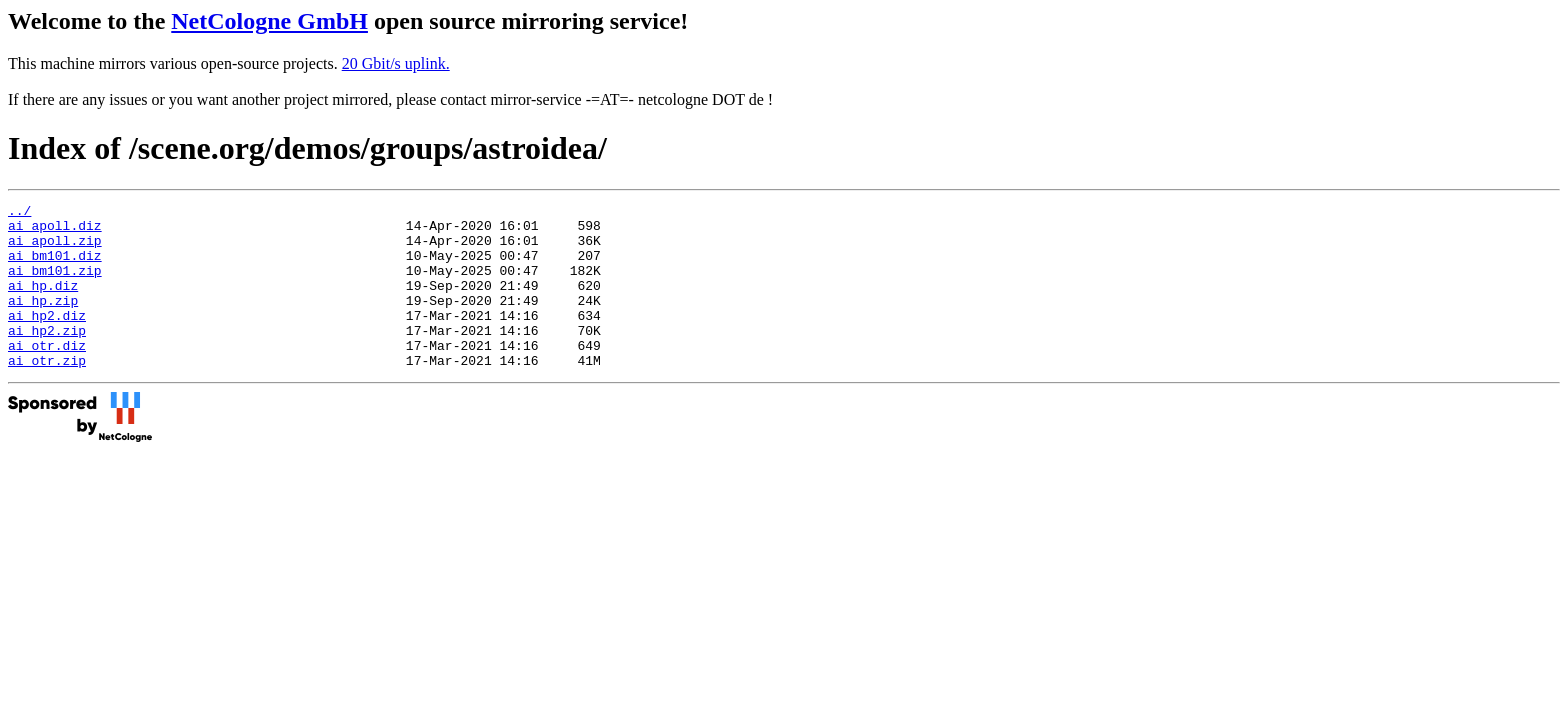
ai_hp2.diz (47, 339)
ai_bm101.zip (55, 285)
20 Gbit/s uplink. (396, 63)
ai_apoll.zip (55, 249)
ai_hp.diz (43, 303)
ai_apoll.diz (55, 231)
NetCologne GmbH (269, 21)
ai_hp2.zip (47, 357)
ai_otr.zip (47, 393)
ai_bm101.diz (55, 267)
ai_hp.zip (43, 321)
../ (19, 213)
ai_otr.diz (47, 375)
